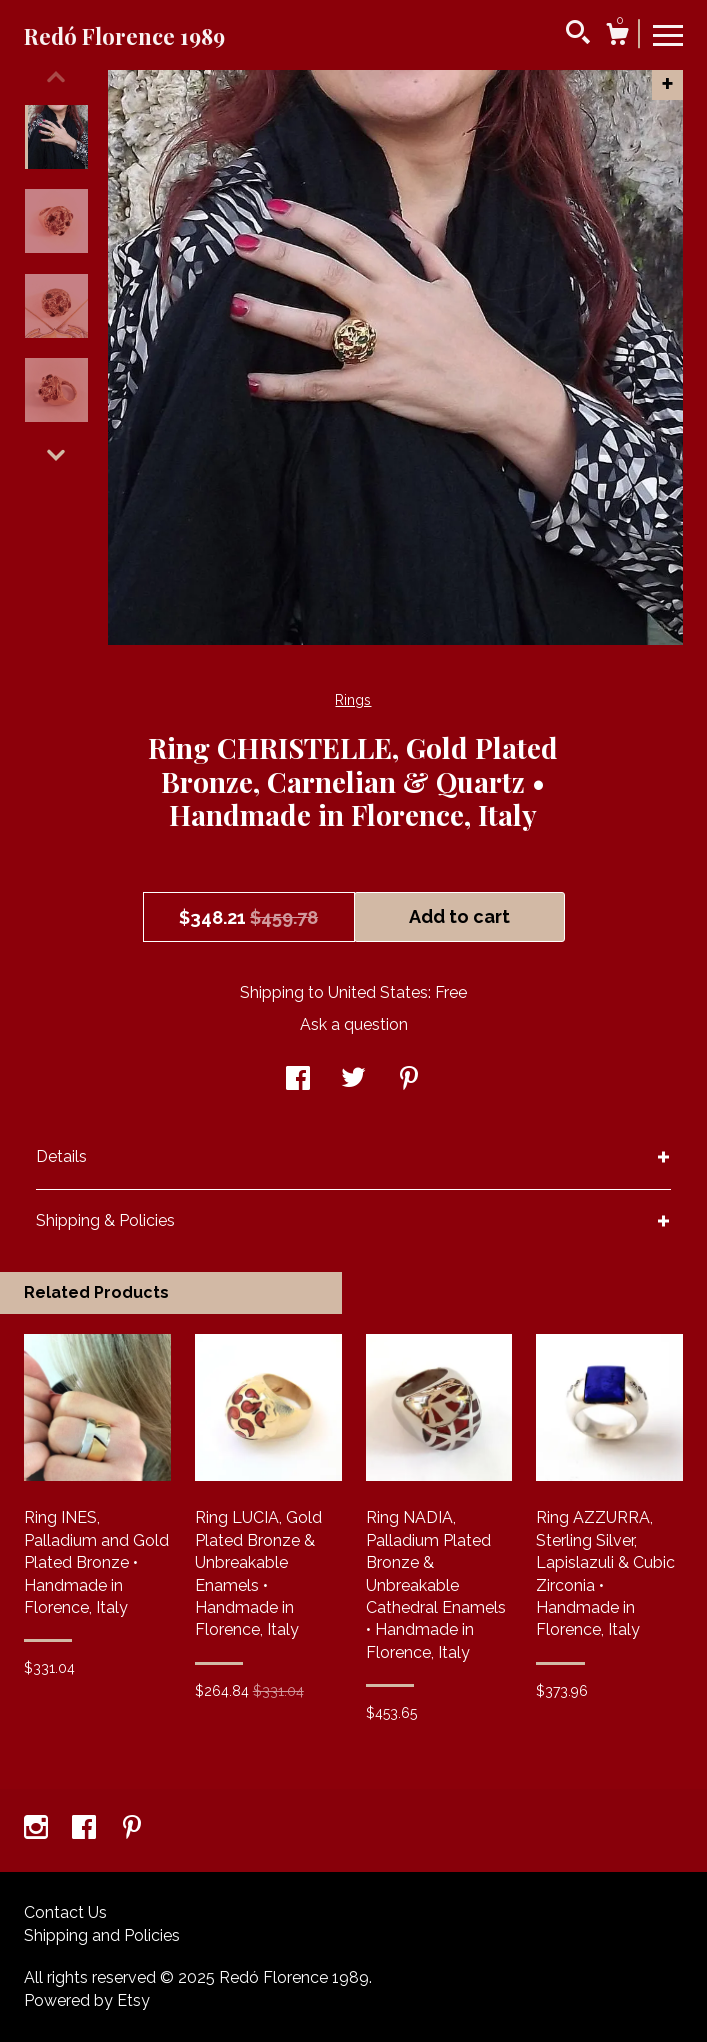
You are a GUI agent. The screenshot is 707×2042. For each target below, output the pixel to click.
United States (378, 992)
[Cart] (617, 37)
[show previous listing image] (56, 77)
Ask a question (354, 1024)
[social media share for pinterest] (409, 1080)
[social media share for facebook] (298, 1080)
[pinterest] (132, 1829)
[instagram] (38, 1829)
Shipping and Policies (102, 1935)
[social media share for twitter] (353, 1080)
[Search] (578, 35)
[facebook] (86, 1829)
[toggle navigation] (668, 34)
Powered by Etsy (87, 2000)
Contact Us (65, 1912)
